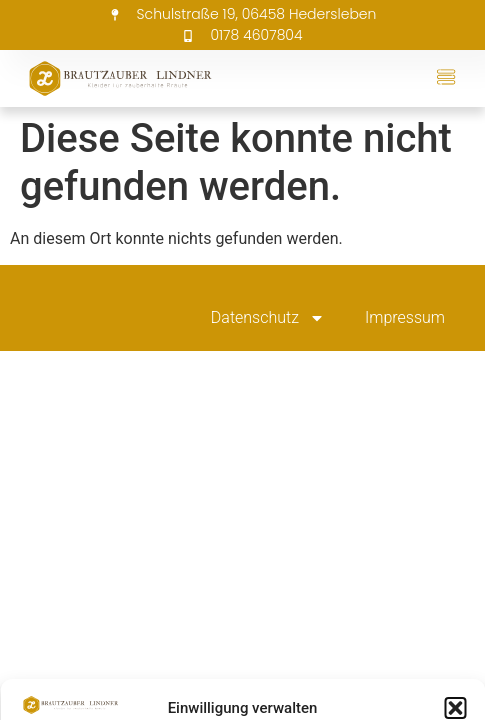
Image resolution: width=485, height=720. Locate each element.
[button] (455, 708)
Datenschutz (268, 318)
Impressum (405, 317)
